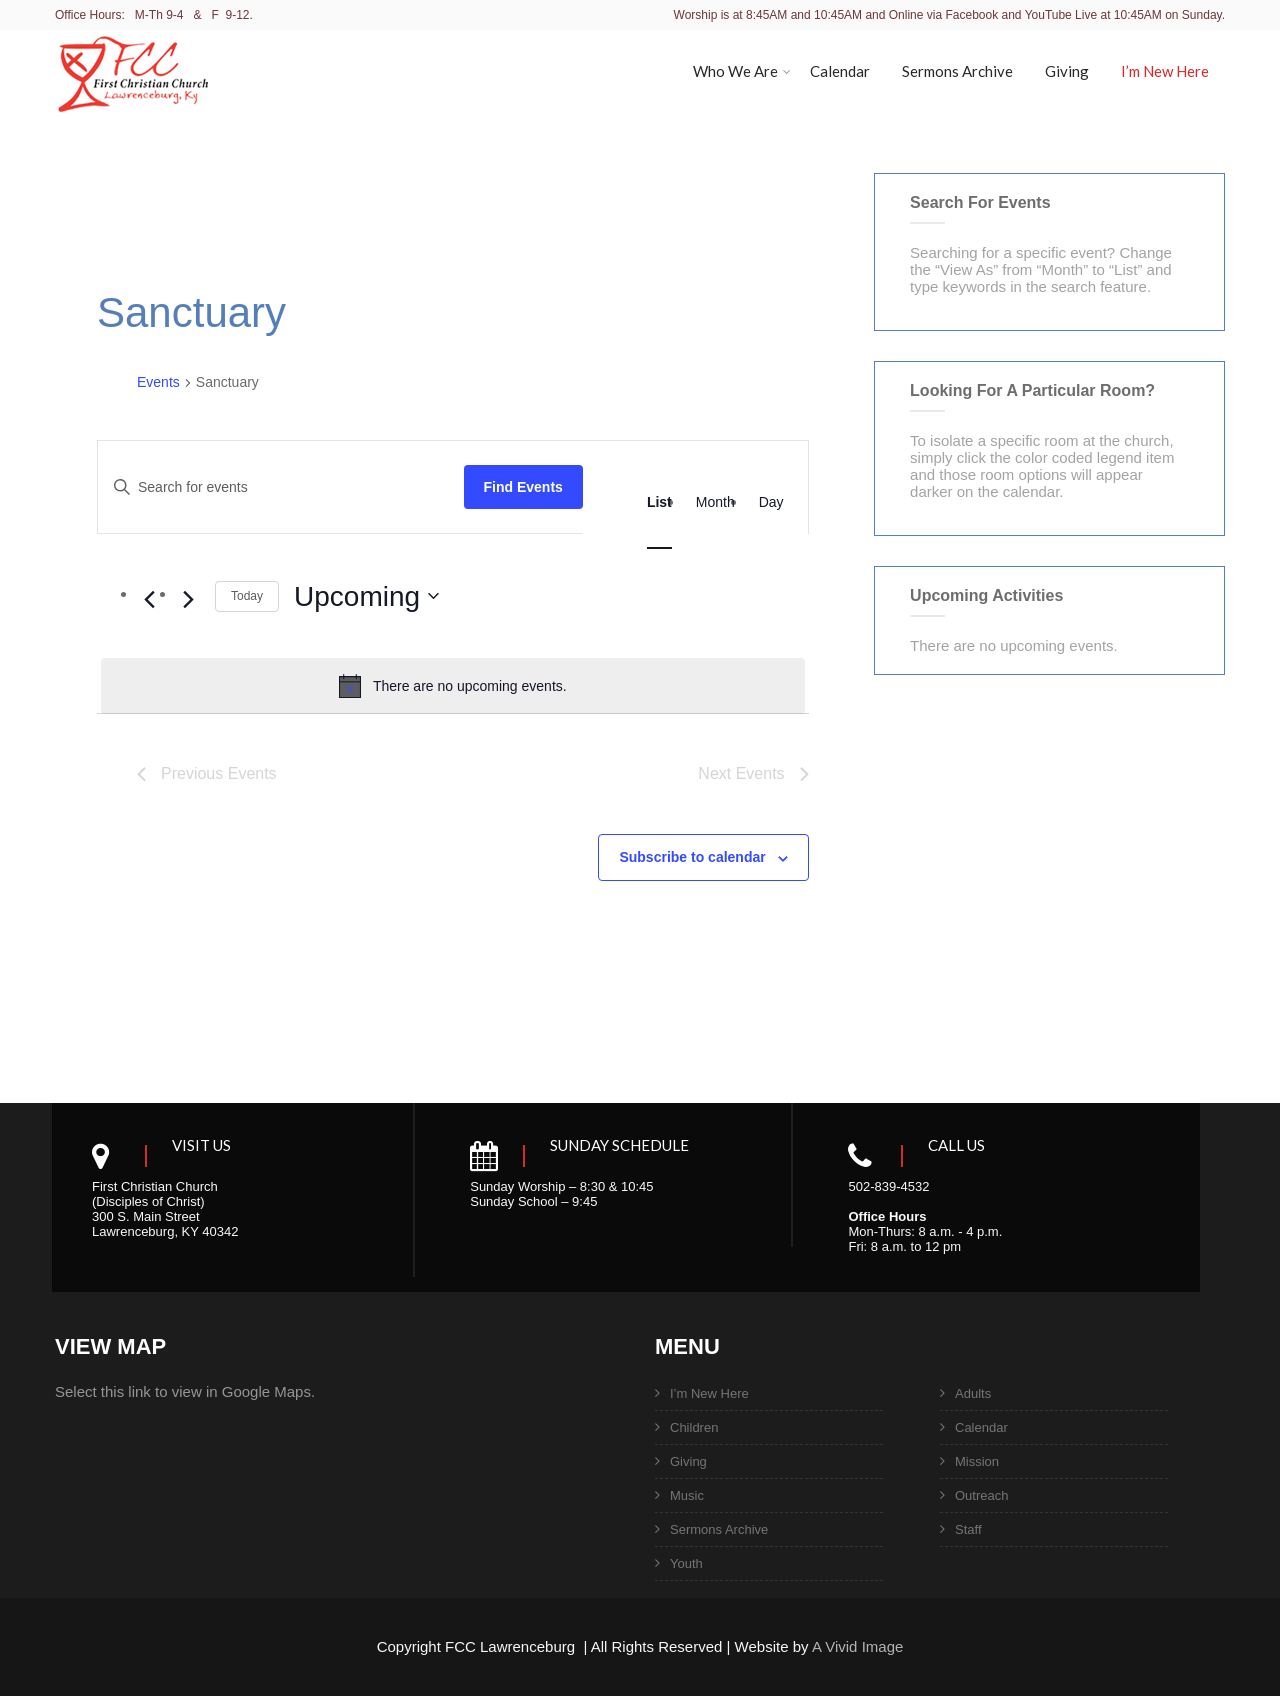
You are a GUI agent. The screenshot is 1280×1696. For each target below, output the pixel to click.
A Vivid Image (857, 1646)
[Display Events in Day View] (771, 502)
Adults (973, 1393)
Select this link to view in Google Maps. (185, 1391)
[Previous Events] (149, 599)
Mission (977, 1461)
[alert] (453, 686)
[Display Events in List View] (659, 502)
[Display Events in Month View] (715, 502)
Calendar (840, 71)
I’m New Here (1165, 71)
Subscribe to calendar (692, 857)
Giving (1067, 71)
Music (687, 1495)
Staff (968, 1529)
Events (158, 382)
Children (694, 1427)
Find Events (523, 487)
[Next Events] (188, 599)
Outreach (981, 1495)
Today (247, 596)
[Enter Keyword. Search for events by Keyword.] (281, 487)
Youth (686, 1563)
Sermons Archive (957, 71)
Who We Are (742, 71)
